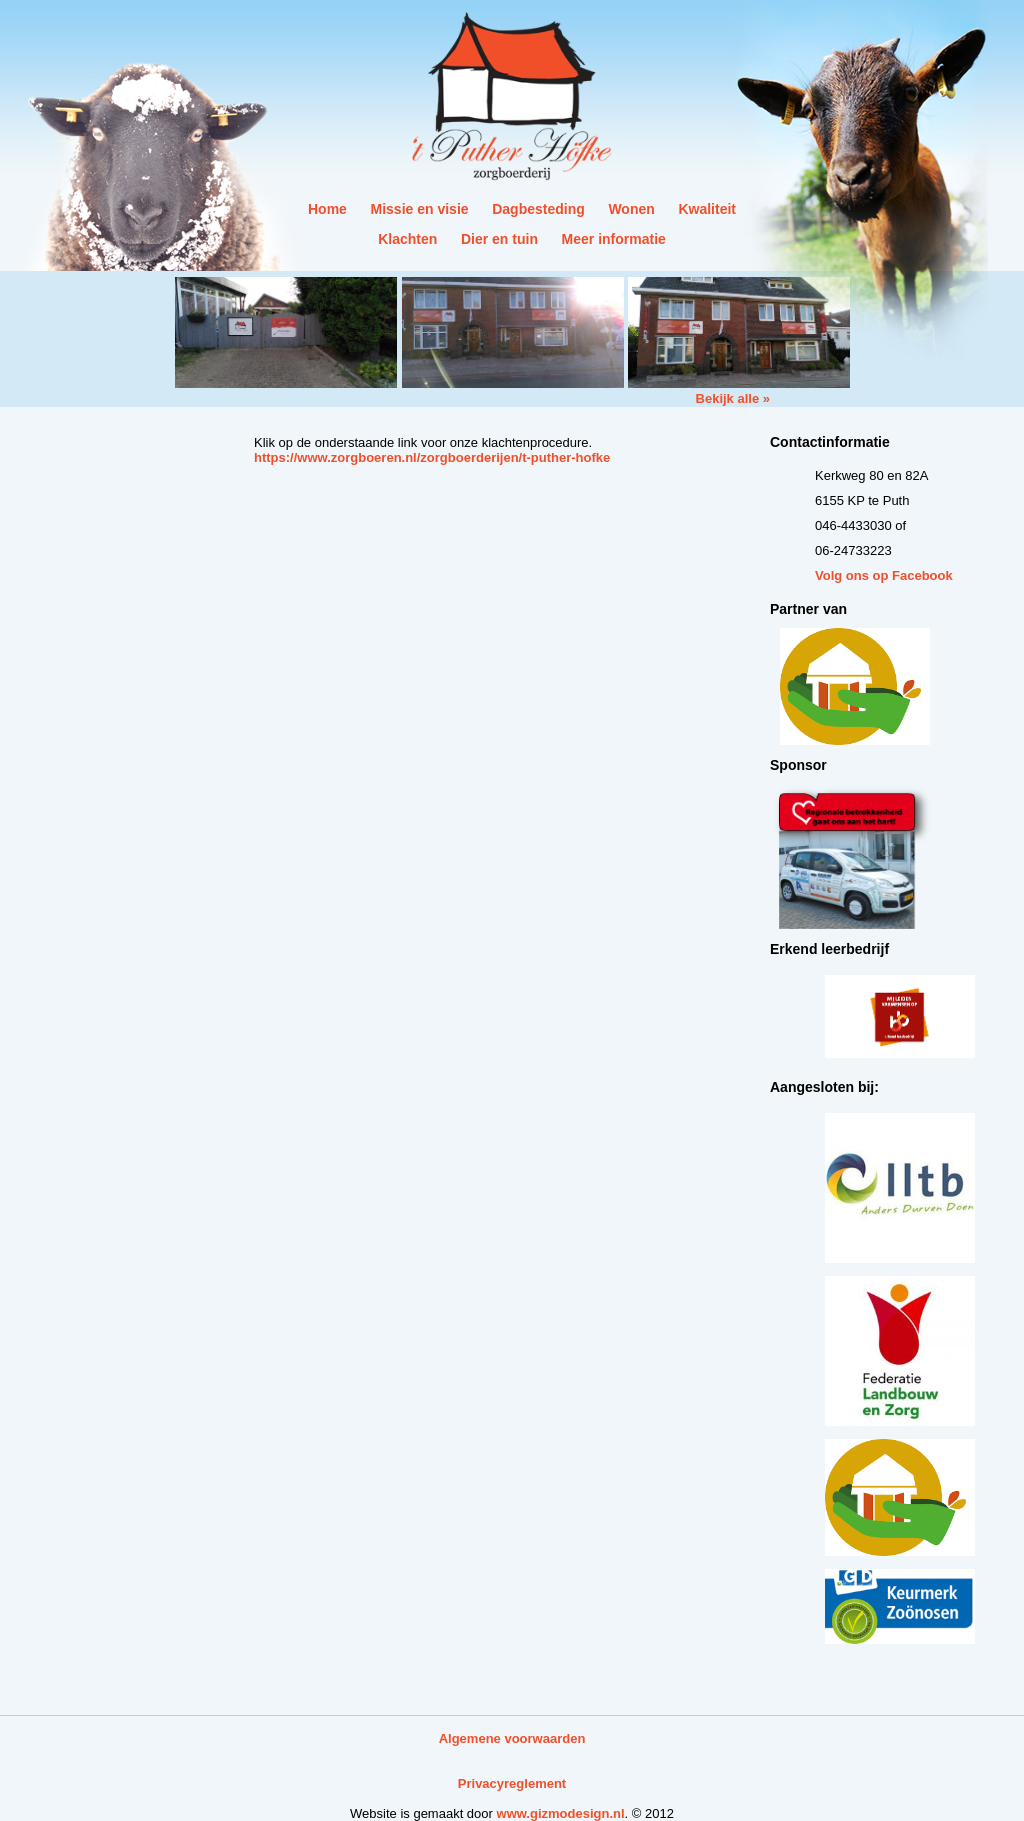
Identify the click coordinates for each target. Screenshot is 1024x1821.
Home (327, 209)
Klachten (407, 239)
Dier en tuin (499, 239)
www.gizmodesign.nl (561, 1813)
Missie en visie (420, 209)
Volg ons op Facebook (884, 575)
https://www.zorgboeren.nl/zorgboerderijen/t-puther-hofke (432, 457)
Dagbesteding (538, 209)
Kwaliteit (707, 209)
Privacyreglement (512, 1783)
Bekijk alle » (733, 398)
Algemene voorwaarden (512, 1738)
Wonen (631, 209)
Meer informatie (614, 239)
